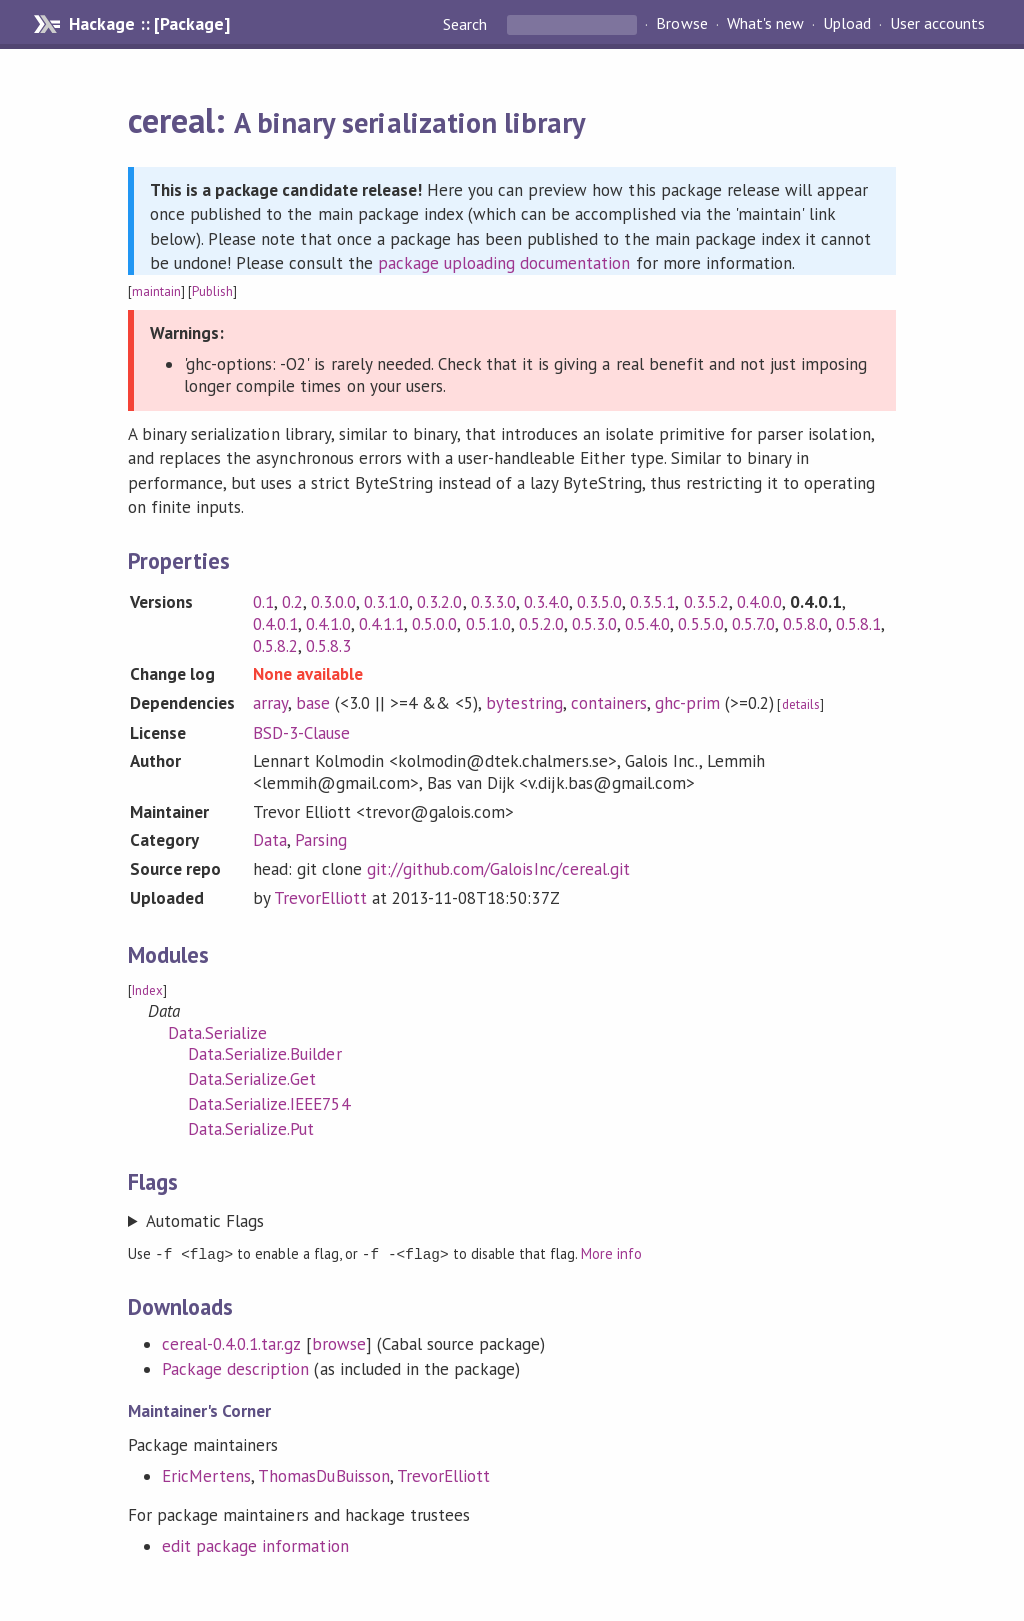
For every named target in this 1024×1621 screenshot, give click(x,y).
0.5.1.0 (488, 624)
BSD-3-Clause (301, 733)
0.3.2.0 (439, 602)
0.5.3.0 (594, 624)
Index (147, 990)
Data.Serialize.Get (252, 1079)
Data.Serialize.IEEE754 (269, 1104)
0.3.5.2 (706, 602)
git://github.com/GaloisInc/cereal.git (498, 869)
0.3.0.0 (333, 602)
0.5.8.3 (328, 646)
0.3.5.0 (599, 602)
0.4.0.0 (759, 602)
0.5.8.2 (275, 646)
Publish (212, 291)
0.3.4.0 (546, 602)
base (313, 703)
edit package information (255, 1545)
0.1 (263, 602)
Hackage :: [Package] (149, 24)
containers (609, 703)
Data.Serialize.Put (251, 1129)
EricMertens (206, 1475)
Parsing (321, 840)
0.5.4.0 (647, 624)
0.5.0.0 (434, 624)
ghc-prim (687, 703)
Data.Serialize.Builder (265, 1054)
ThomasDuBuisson (323, 1475)
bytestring (524, 703)
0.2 (292, 602)
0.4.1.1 (381, 624)
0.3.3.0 (493, 602)
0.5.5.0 (700, 624)
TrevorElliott (320, 898)
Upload (847, 24)
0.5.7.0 (753, 624)
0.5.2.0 (541, 624)
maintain (156, 291)
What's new (765, 24)
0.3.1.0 (386, 602)
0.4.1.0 (328, 624)
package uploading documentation (504, 263)
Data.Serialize (217, 1033)
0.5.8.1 (858, 624)
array (270, 703)
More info (611, 1253)
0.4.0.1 (275, 624)
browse (339, 1343)
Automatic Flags (205, 1221)
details (801, 704)
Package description (235, 1368)
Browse (681, 24)
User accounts (937, 24)
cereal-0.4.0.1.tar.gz (231, 1343)
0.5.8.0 (805, 624)
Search (467, 24)
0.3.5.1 (652, 602)
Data (270, 840)
